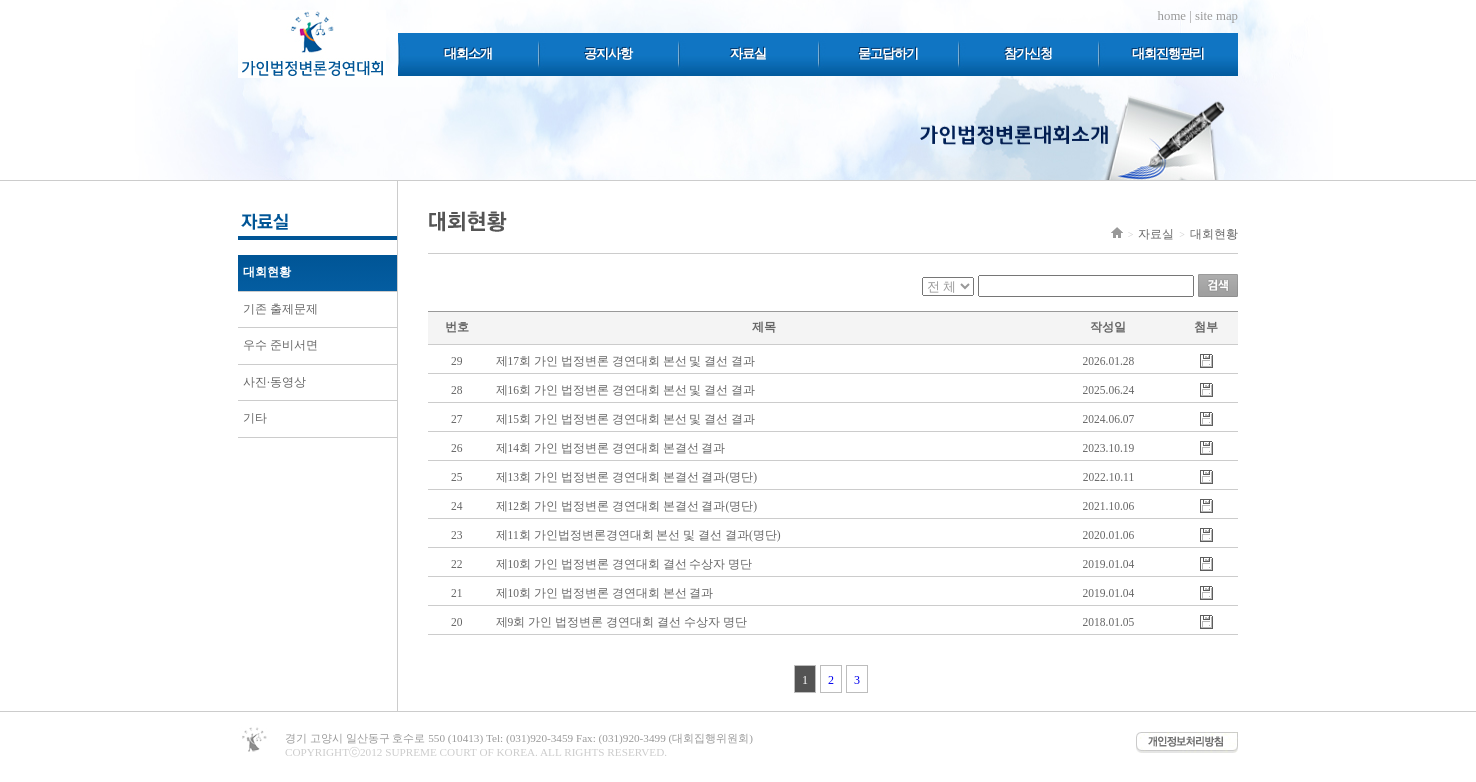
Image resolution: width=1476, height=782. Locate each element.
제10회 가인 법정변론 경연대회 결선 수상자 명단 (624, 564)
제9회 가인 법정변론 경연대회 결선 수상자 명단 (621, 622)
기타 (255, 418)
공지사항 (608, 53)
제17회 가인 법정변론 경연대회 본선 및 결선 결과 (626, 361)
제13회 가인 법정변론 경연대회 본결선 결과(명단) (627, 477)
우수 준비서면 (280, 345)
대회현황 (267, 272)
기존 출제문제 (280, 309)
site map (1216, 16)
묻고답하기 (888, 53)
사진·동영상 (274, 382)
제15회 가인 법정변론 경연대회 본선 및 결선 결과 (626, 419)
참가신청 (1028, 53)
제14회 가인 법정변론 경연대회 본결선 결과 (611, 448)
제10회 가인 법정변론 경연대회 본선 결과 (605, 593)
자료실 (748, 53)
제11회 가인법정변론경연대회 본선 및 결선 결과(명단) (638, 535)
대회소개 (468, 53)
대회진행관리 (1168, 53)
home (1172, 16)
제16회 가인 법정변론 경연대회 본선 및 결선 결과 (626, 390)
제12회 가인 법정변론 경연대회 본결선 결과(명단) (627, 506)
